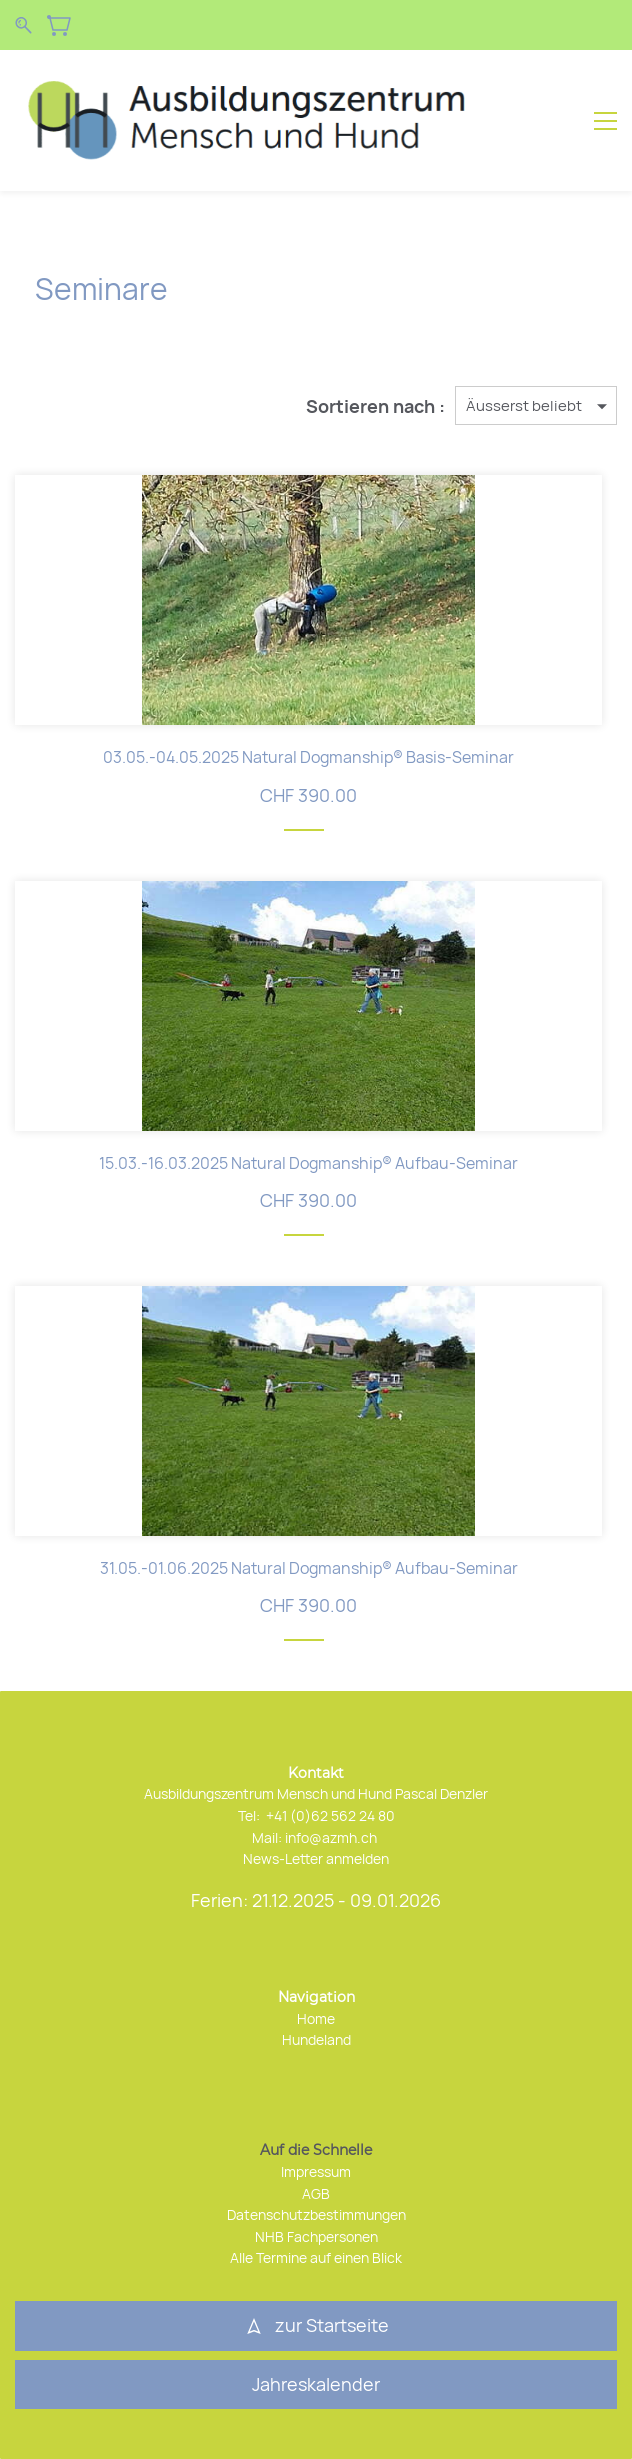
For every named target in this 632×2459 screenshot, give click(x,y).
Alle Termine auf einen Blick (316, 2257)
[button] (316, 2385)
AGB (316, 2193)
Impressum (316, 2171)
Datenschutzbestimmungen (316, 2214)
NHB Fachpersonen (316, 2236)
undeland (321, 2039)
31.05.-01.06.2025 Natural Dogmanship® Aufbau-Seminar (309, 1568)
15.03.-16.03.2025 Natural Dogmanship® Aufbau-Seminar (308, 1163)
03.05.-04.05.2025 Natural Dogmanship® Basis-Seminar (308, 757)
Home (316, 2018)
